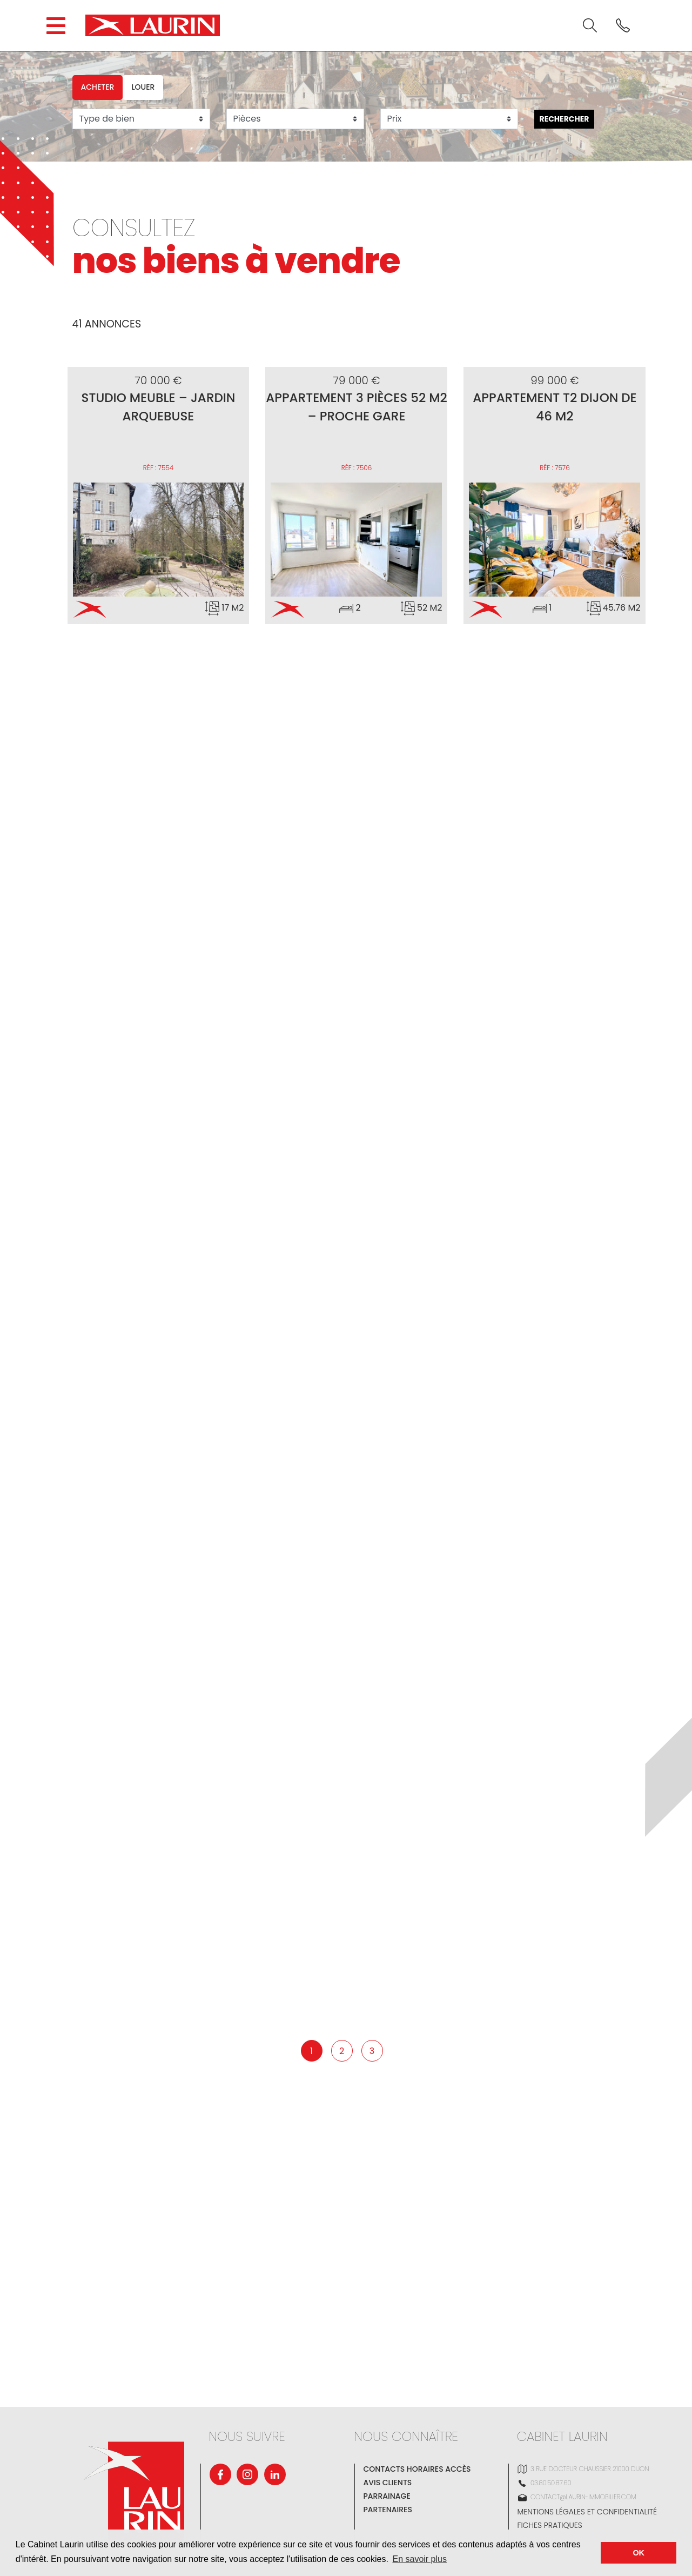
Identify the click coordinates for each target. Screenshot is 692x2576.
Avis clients (388, 2482)
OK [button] (638, 2552)
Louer (142, 87)
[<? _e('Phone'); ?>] (623, 25)
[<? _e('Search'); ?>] (590, 25)
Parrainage (387, 2496)
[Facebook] (220, 2474)
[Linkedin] (275, 2474)
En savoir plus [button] (419, 2559)
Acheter (98, 87)
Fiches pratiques (550, 2525)
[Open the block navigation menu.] (55, 25)
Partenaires (388, 2509)
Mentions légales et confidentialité (587, 2511)
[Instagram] (247, 2474)
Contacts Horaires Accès (417, 2469)
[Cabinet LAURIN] (152, 25)
